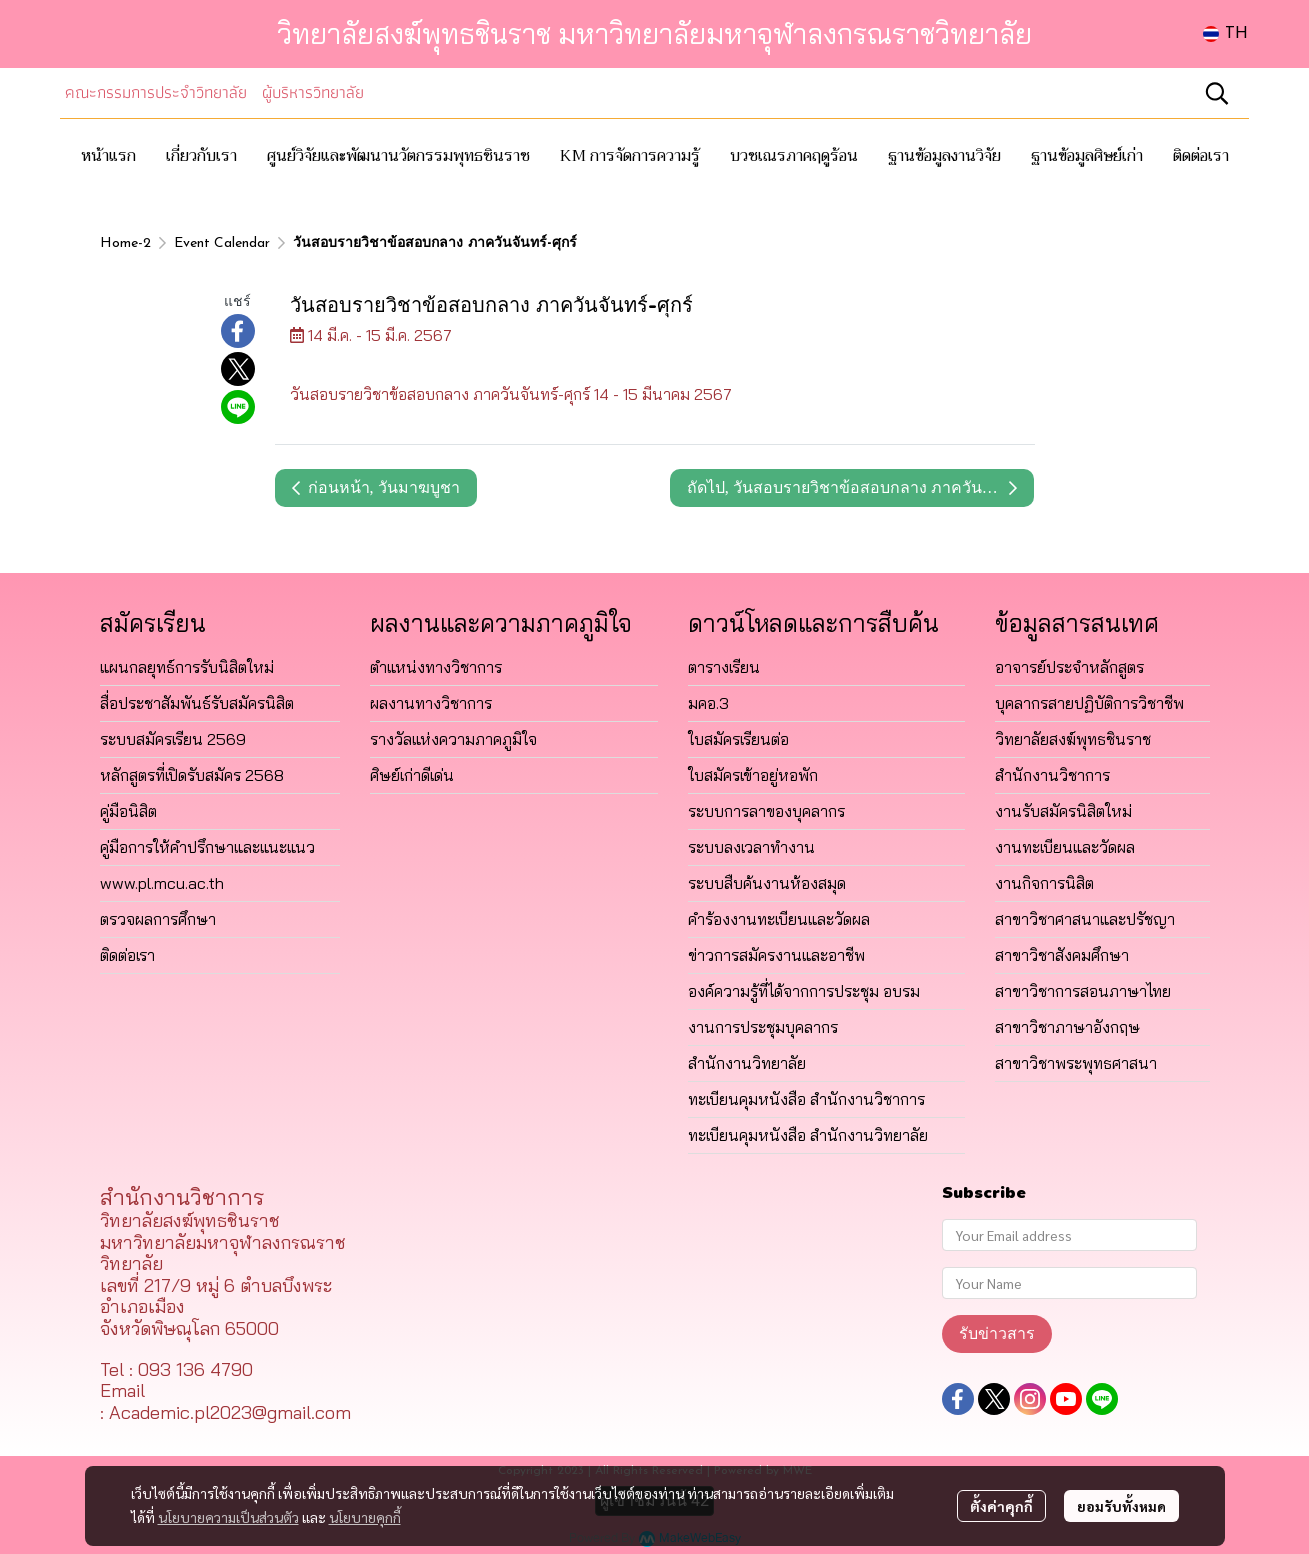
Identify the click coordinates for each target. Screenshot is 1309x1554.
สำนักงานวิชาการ (1052, 775)
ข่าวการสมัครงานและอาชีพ (776, 955)
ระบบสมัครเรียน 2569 (173, 739)
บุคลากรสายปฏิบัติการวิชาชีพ (1089, 703)
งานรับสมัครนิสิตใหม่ (1063, 811)
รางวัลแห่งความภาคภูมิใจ (453, 739)
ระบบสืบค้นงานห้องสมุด (767, 883)
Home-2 (125, 243)
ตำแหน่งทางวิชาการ (436, 667)
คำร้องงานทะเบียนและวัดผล (779, 919)
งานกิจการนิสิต (1044, 883)
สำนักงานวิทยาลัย (747, 1063)
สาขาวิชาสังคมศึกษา (1062, 955)
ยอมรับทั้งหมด (1121, 1506)
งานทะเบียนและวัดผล (1065, 847)
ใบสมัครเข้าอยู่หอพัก (753, 775)
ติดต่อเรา (127, 955)
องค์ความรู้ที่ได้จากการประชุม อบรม (804, 991)
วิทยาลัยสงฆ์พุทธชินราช (1073, 739)
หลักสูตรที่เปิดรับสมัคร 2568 (192, 775)
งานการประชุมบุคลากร (763, 1027)
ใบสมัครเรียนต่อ (738, 739)
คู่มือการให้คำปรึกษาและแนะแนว (207, 847)
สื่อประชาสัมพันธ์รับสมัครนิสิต (197, 703)
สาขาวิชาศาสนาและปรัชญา (1085, 919)
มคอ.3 (708, 703)
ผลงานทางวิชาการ (431, 703)
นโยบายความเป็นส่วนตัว (228, 1517)
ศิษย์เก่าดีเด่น (412, 775)
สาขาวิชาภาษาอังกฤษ (1067, 1027)
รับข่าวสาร (997, 1333)
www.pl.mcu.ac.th (162, 883)
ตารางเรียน (724, 667)
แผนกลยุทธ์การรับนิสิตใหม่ (187, 667)
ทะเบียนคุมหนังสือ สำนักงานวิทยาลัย (808, 1135)
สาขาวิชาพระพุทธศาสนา (1076, 1063)
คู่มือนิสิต (128, 811)
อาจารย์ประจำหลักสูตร (1069, 667)
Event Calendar (222, 243)
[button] (1225, 34)
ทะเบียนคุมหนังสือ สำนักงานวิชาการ (806, 1099)
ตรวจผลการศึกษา (158, 919)
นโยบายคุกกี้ (365, 1517)
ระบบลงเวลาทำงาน (751, 847)
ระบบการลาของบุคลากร (766, 811)
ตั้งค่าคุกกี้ (1001, 1506)
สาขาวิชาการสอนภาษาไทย (1083, 991)
